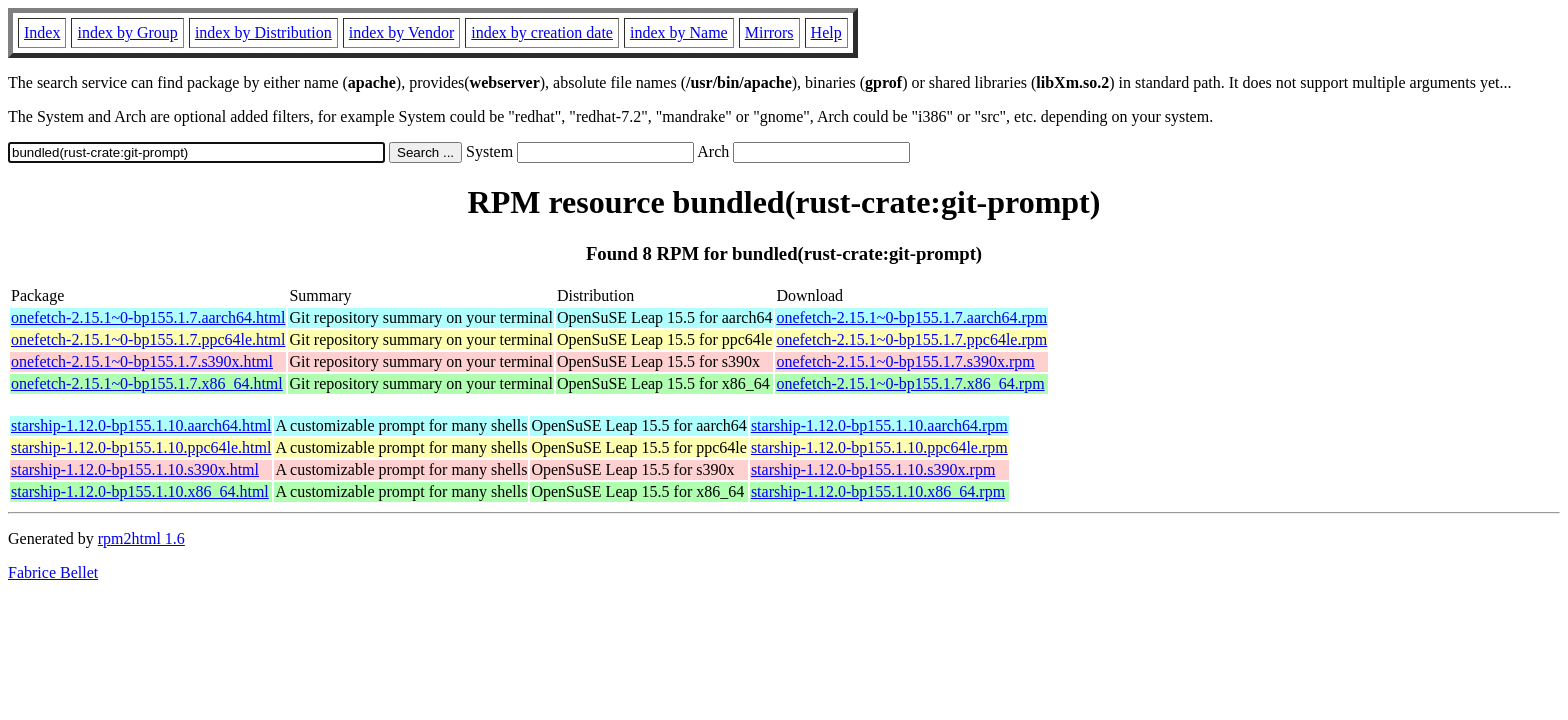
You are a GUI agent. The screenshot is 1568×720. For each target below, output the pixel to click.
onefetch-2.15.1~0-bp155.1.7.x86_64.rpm (910, 383)
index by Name (679, 32)
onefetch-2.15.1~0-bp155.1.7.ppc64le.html (148, 339)
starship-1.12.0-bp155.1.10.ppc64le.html (141, 447)
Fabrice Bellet (53, 572)
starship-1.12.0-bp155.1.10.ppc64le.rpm (879, 447)
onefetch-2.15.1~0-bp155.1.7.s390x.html (142, 361)
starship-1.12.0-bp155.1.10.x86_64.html (140, 491)
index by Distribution (263, 32)
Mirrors (769, 32)
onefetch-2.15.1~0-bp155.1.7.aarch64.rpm (911, 317)
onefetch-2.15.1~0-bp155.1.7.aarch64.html (148, 317)
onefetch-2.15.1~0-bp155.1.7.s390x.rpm (905, 361)
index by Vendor (401, 32)
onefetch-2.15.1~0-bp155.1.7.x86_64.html (147, 383)
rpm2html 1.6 (141, 538)
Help (826, 32)
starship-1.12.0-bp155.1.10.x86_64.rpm (878, 491)
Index (42, 32)
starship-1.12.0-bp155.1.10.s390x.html (135, 469)
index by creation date (542, 32)
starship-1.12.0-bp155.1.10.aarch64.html (141, 425)
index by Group (127, 32)
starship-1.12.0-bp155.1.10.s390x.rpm (873, 469)
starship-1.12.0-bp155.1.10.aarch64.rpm (879, 425)
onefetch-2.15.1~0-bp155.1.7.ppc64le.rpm (911, 339)
